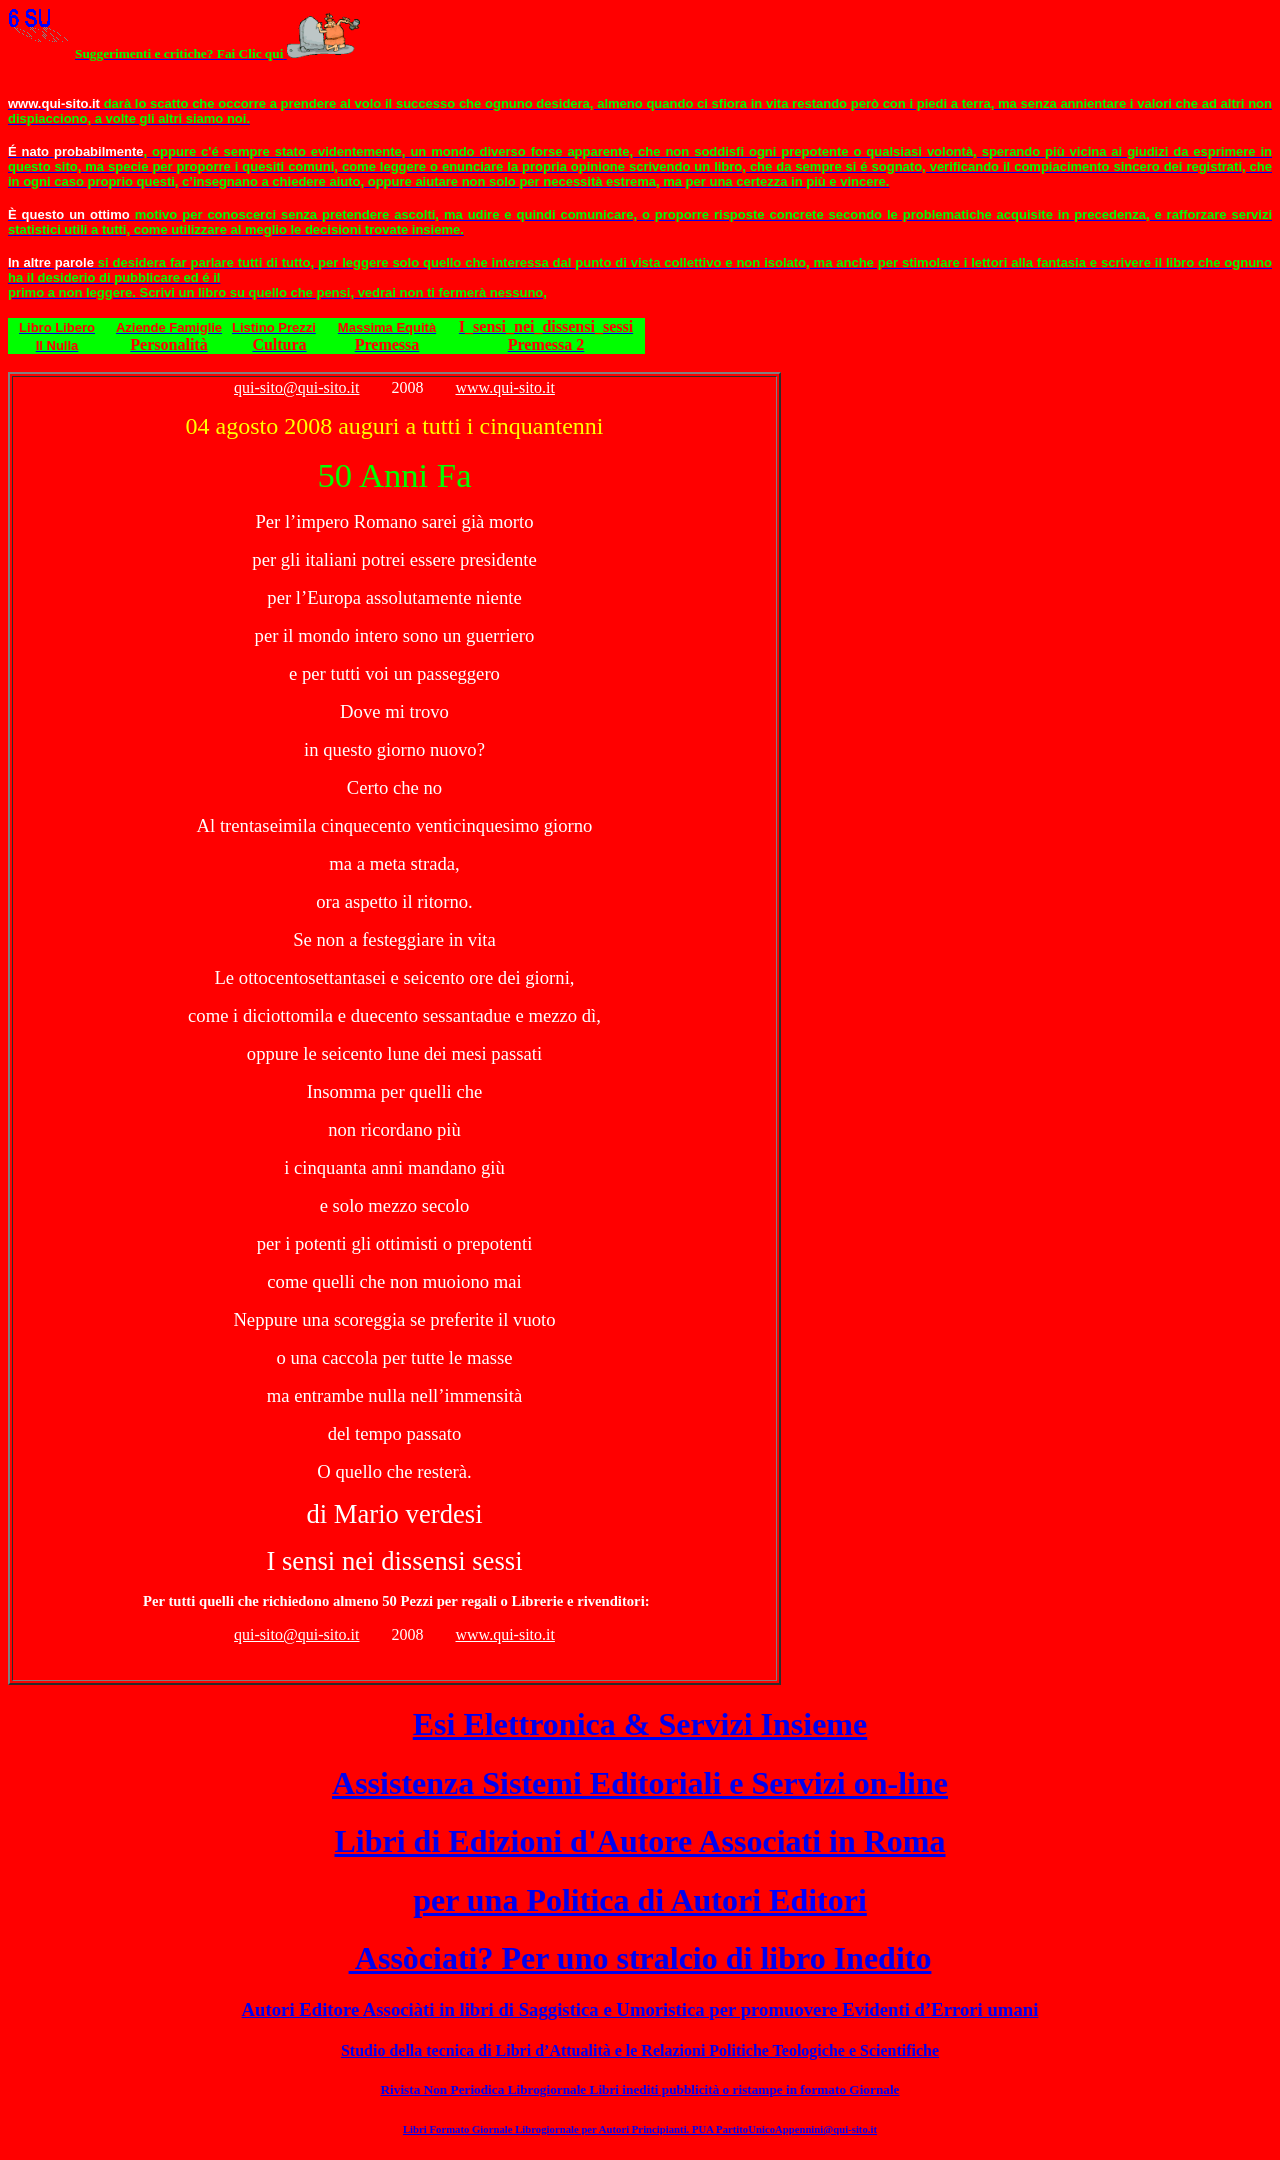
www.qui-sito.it (505, 387)
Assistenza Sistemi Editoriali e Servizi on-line (640, 1783)
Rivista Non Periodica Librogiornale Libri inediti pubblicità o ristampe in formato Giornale (640, 2089)
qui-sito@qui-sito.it (296, 387)
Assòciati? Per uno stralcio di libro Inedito (640, 1958)
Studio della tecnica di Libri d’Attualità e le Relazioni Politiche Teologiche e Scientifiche (640, 2050)
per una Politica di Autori (640, 1900)
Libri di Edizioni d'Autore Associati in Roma (639, 1841)
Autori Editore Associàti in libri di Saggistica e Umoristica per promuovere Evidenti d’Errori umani (640, 2009)
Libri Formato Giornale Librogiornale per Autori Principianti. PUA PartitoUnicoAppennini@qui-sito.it (640, 2129)
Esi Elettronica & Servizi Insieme (640, 1724)
